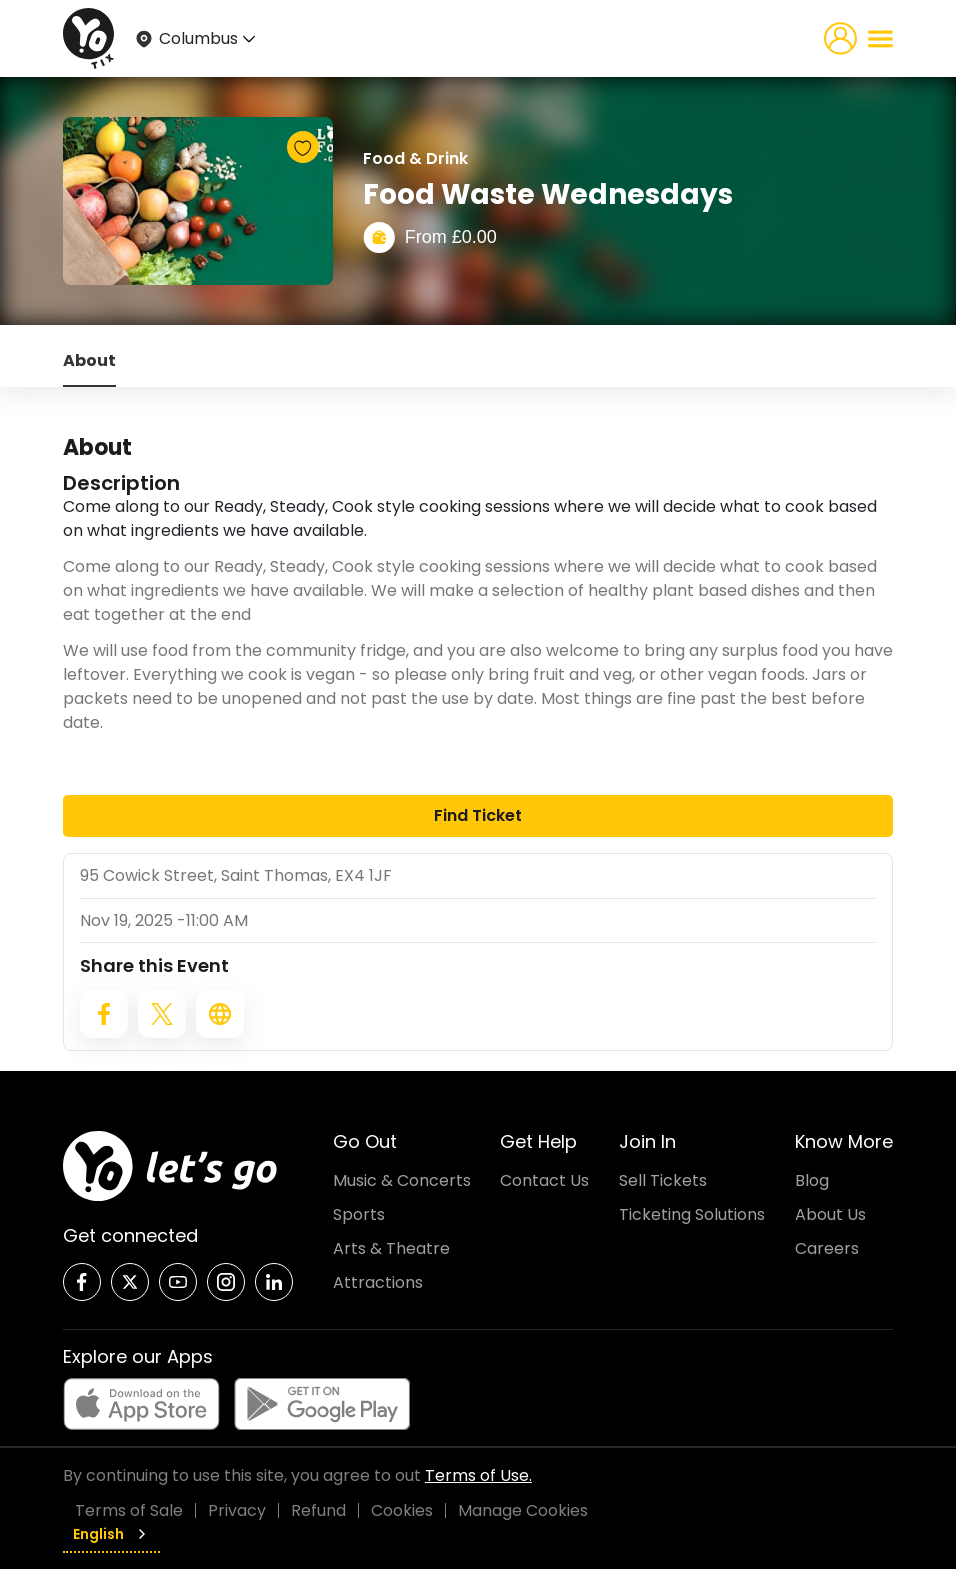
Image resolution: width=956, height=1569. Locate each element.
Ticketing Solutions (692, 1214)
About (89, 360)
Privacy (237, 1510)
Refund (318, 1510)
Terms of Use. (478, 1475)
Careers (827, 1248)
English (111, 1534)
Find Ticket (478, 815)
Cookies (402, 1510)
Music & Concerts (402, 1180)
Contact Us (544, 1180)
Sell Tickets (663, 1180)
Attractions (378, 1282)
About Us (830, 1214)
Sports (359, 1214)
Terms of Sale (129, 1510)
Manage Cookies (523, 1510)
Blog (812, 1180)
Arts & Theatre (391, 1248)
